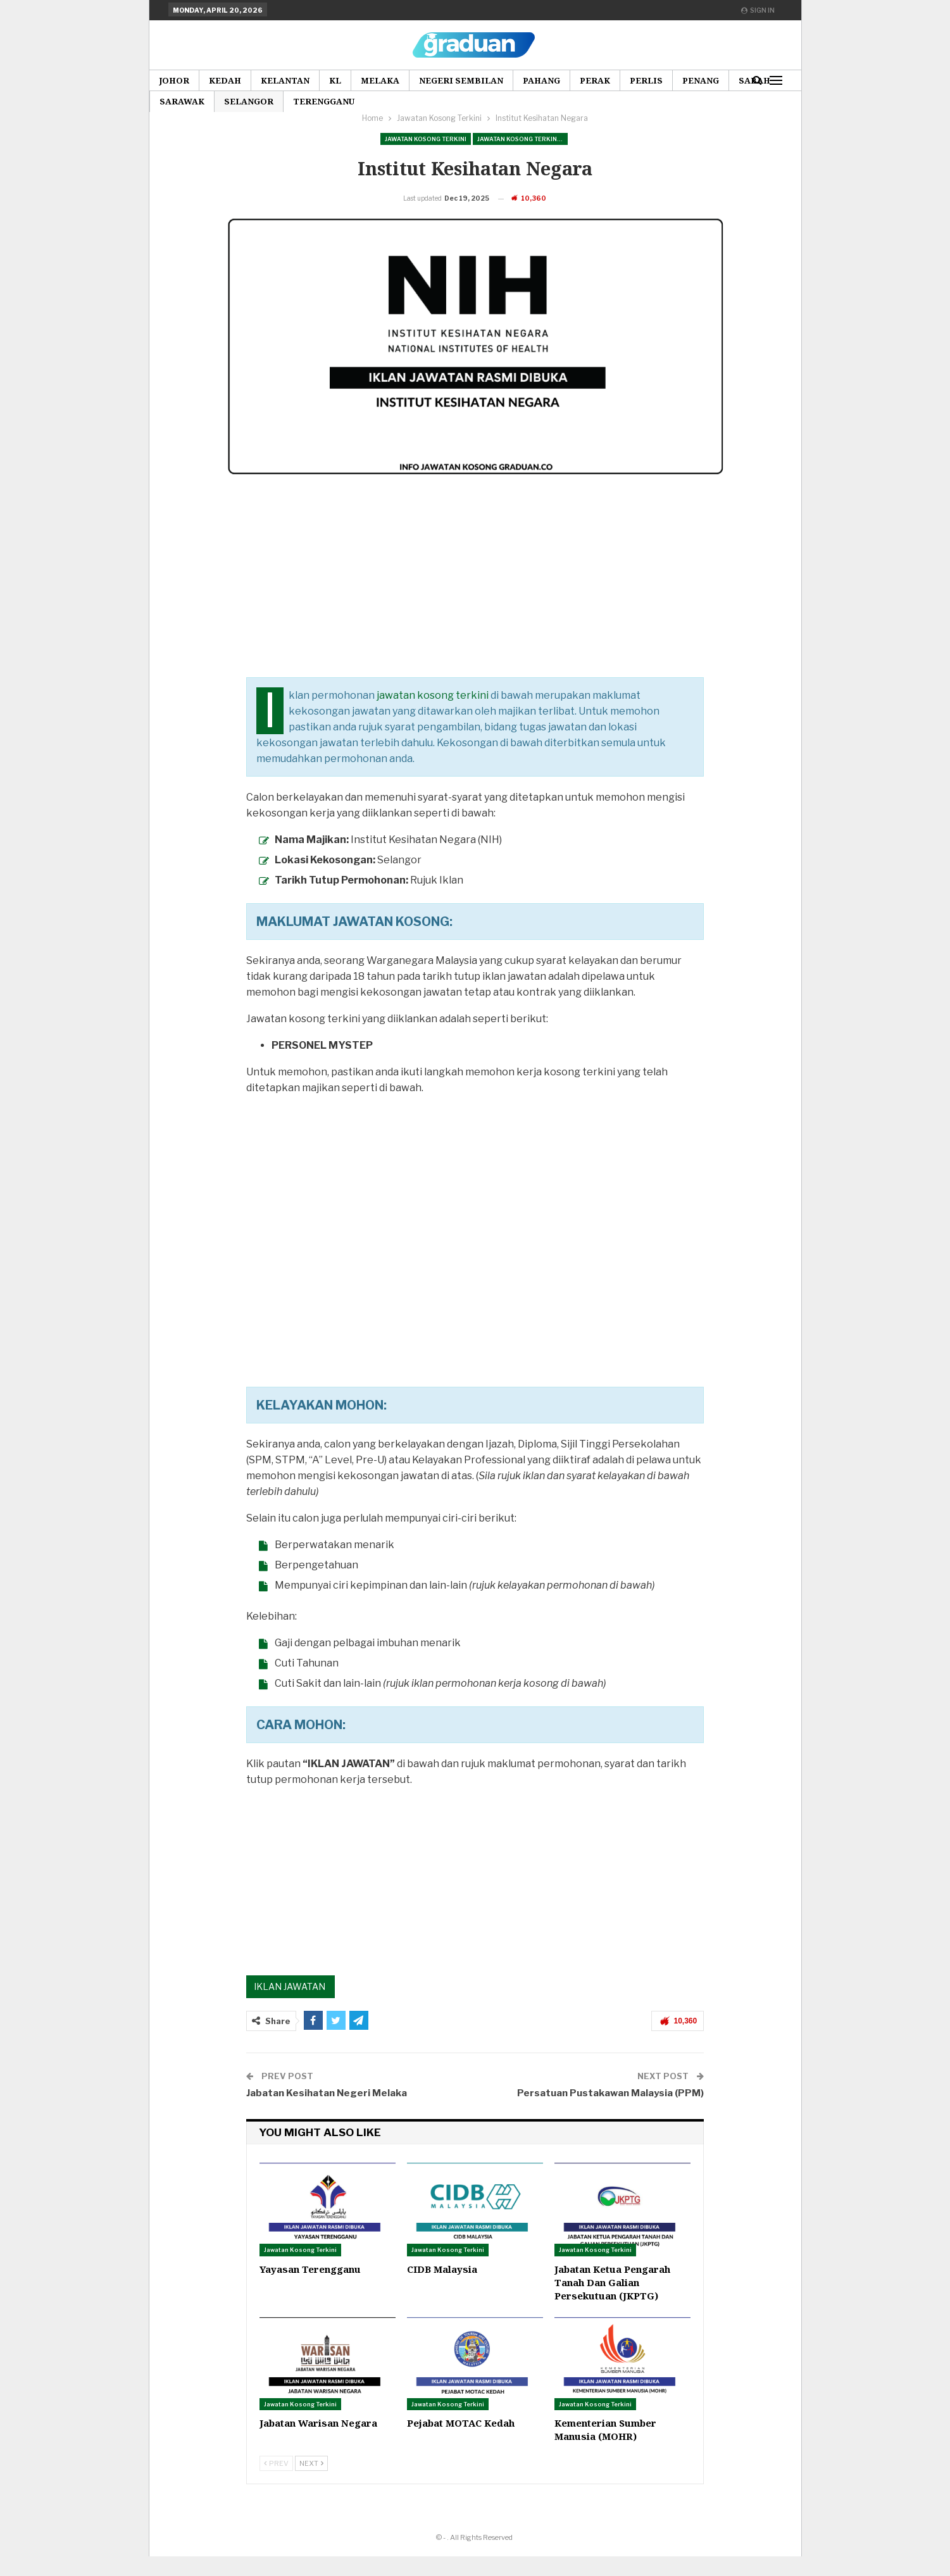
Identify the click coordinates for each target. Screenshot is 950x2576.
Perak (595, 80)
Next (311, 2483)
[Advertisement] (475, 608)
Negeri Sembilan (461, 80)
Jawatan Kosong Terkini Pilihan (522, 138)
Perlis (646, 80)
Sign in (758, 10)
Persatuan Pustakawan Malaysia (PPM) (610, 2112)
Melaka (380, 80)
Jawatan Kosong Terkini (425, 138)
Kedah (225, 80)
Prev (276, 2483)
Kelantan (285, 80)
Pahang (541, 80)
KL (335, 80)
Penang (700, 80)
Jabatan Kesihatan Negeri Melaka (326, 2112)
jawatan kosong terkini (433, 715)
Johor (174, 80)
